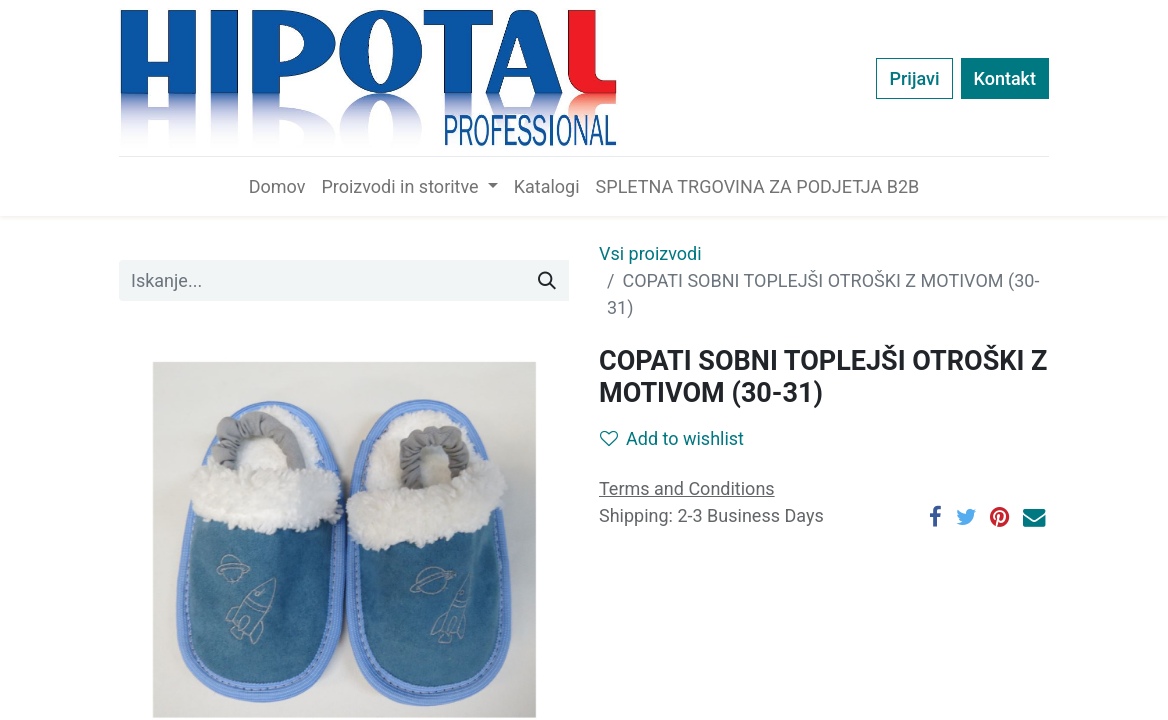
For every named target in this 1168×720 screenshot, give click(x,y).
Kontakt (1005, 78)
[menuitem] (277, 186)
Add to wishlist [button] (672, 438)
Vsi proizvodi (650, 253)
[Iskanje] (547, 280)
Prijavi (914, 78)
